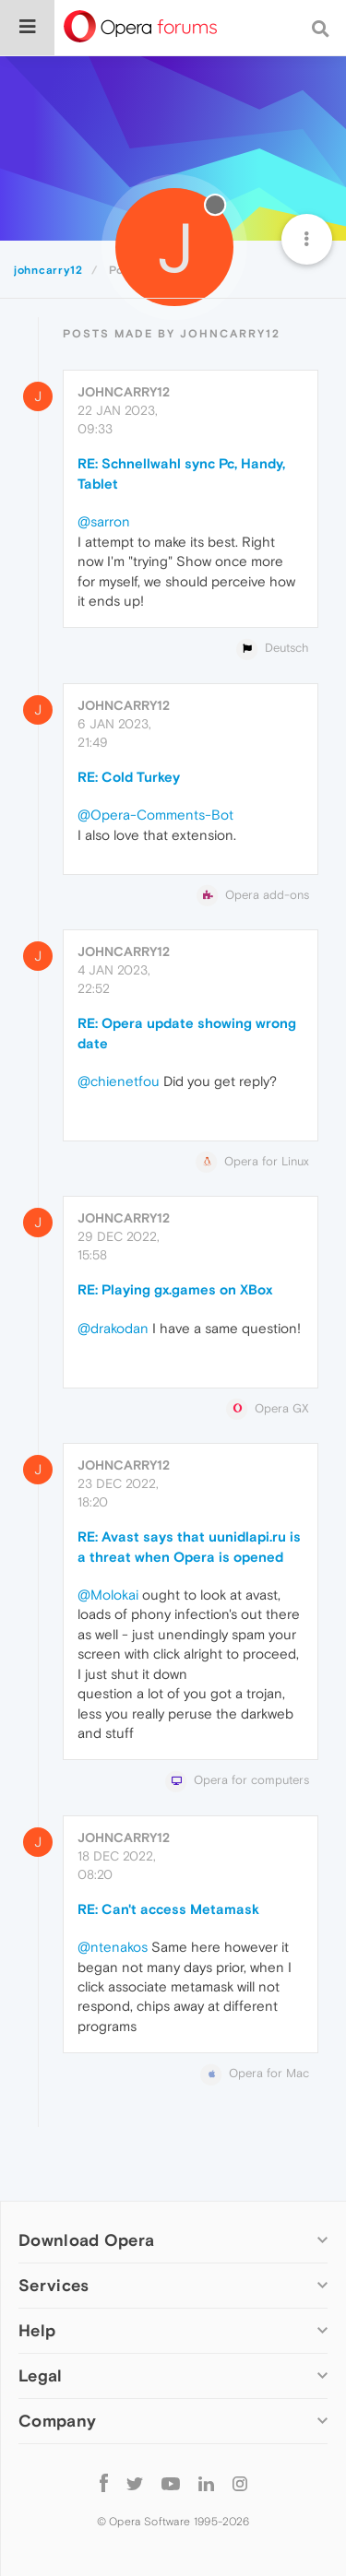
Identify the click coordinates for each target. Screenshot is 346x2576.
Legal (40, 2375)
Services (53, 2285)
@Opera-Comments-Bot (155, 814)
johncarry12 (124, 391)
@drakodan (113, 1328)
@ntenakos (113, 1947)
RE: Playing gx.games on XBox (175, 1289)
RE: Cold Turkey (129, 777)
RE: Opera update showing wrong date (187, 1032)
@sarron (104, 521)
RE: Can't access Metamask (168, 1909)
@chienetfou (119, 1081)
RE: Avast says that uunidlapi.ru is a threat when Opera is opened (189, 1546)
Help (36, 2330)
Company (57, 2420)
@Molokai (108, 1594)
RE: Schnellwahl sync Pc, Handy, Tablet (181, 472)
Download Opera (86, 2240)
